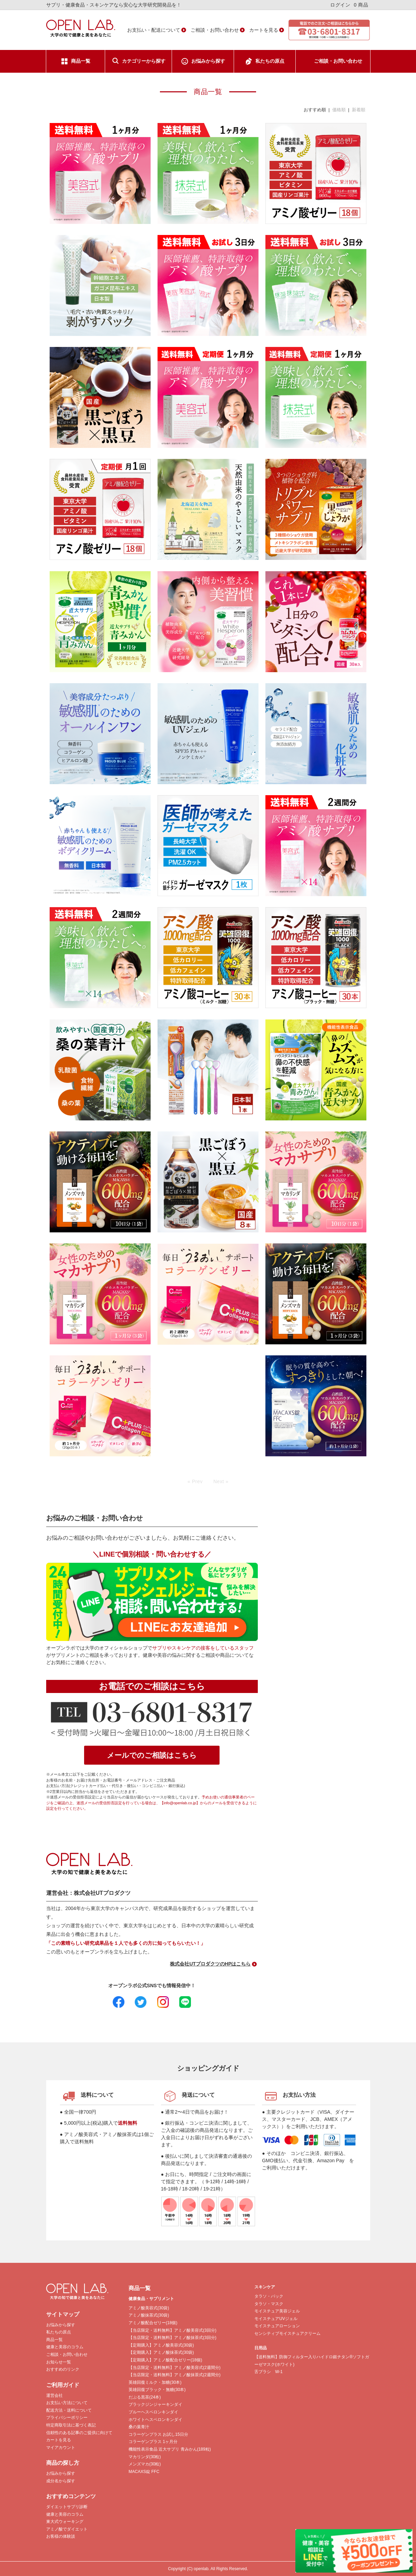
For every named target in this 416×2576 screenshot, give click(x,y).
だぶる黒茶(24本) (145, 2397)
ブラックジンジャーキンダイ (155, 2404)
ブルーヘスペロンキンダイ (153, 2412)
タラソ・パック (268, 2296)
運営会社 (54, 2395)
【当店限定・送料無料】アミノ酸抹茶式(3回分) (172, 2337)
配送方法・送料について (69, 2410)
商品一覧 (80, 61)
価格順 (339, 109)
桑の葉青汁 (139, 2426)
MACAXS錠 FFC (144, 2471)
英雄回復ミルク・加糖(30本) (155, 2382)
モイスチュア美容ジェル (277, 2311)
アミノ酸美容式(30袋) (149, 2308)
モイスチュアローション (277, 2325)
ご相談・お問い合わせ (215, 30)
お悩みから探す (208, 61)
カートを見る (263, 30)
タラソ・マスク (268, 2303)
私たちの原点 (269, 61)
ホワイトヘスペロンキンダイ (155, 2419)
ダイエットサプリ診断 (67, 2506)
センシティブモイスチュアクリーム (287, 2333)
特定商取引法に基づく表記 (71, 2425)
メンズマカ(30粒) (145, 2464)
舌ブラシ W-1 (268, 2371)
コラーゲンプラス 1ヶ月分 (153, 2441)
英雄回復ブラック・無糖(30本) (157, 2389)
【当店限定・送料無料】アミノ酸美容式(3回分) (172, 2330)
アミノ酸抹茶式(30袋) (149, 2315)
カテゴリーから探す (143, 61)
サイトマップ (62, 2314)
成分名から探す (60, 2480)
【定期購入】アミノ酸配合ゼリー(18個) (165, 2360)
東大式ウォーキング (64, 2521)
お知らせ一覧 (58, 2362)
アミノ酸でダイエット (67, 2529)
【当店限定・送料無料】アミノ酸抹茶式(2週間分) (175, 2374)
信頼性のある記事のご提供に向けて (79, 2432)
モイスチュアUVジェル (275, 2318)
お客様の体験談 (60, 2536)
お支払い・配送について (153, 30)
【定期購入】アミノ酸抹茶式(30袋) (161, 2352)
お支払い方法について (67, 2402)
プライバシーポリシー (67, 2417)
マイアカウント (60, 2447)
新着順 (358, 109)
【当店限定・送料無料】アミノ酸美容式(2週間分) (175, 2367)
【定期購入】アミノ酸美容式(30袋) (161, 2345)
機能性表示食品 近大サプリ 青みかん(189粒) (170, 2449)
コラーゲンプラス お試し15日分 (158, 2434)
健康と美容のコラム (64, 2346)
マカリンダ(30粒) (145, 2456)
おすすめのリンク (62, 2369)
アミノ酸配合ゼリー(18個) (153, 2322)
